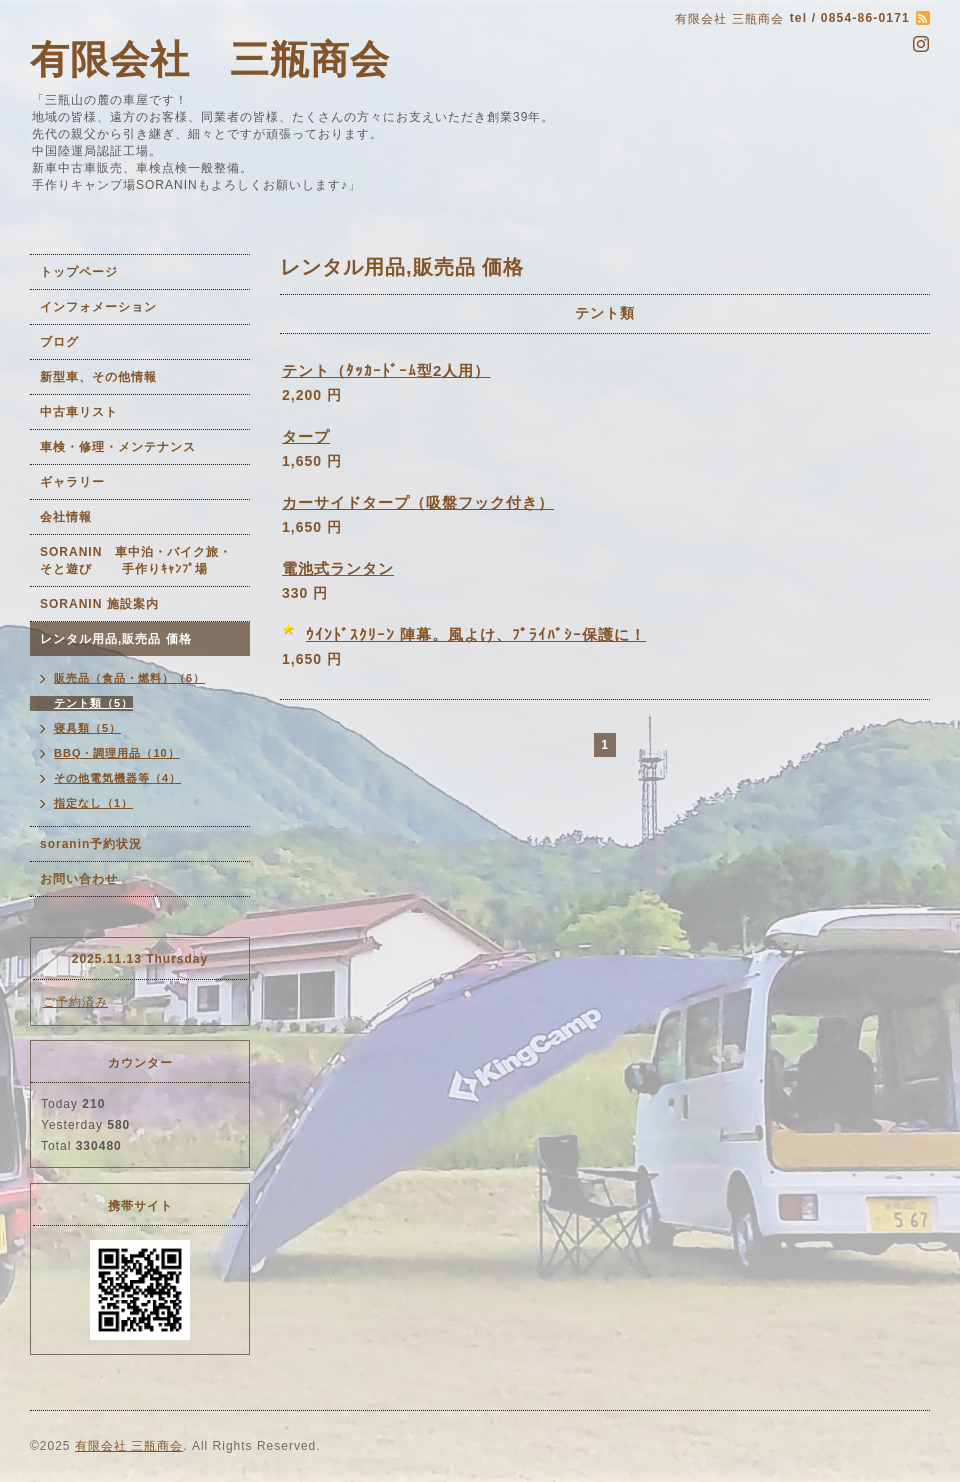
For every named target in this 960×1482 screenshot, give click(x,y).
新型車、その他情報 (98, 377)
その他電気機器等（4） (117, 778)
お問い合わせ (79, 879)
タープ (306, 436)
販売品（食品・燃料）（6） (129, 678)
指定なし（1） (93, 803)
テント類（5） (93, 703)
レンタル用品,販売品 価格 (116, 639)
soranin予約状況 (91, 844)
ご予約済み (75, 1002)
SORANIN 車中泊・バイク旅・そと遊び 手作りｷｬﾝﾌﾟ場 (136, 560)
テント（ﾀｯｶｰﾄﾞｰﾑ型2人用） (386, 370)
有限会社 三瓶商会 (210, 59)
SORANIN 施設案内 (99, 604)
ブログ (59, 342)
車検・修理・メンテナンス (118, 447)
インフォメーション (98, 307)
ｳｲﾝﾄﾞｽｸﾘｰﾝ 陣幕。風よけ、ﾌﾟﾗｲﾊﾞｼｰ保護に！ (476, 634)
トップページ (79, 272)
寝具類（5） (87, 728)
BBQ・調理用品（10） (117, 753)
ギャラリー (72, 482)
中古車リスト (79, 412)
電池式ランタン (338, 568)
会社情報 (66, 517)
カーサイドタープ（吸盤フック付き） (418, 502)
